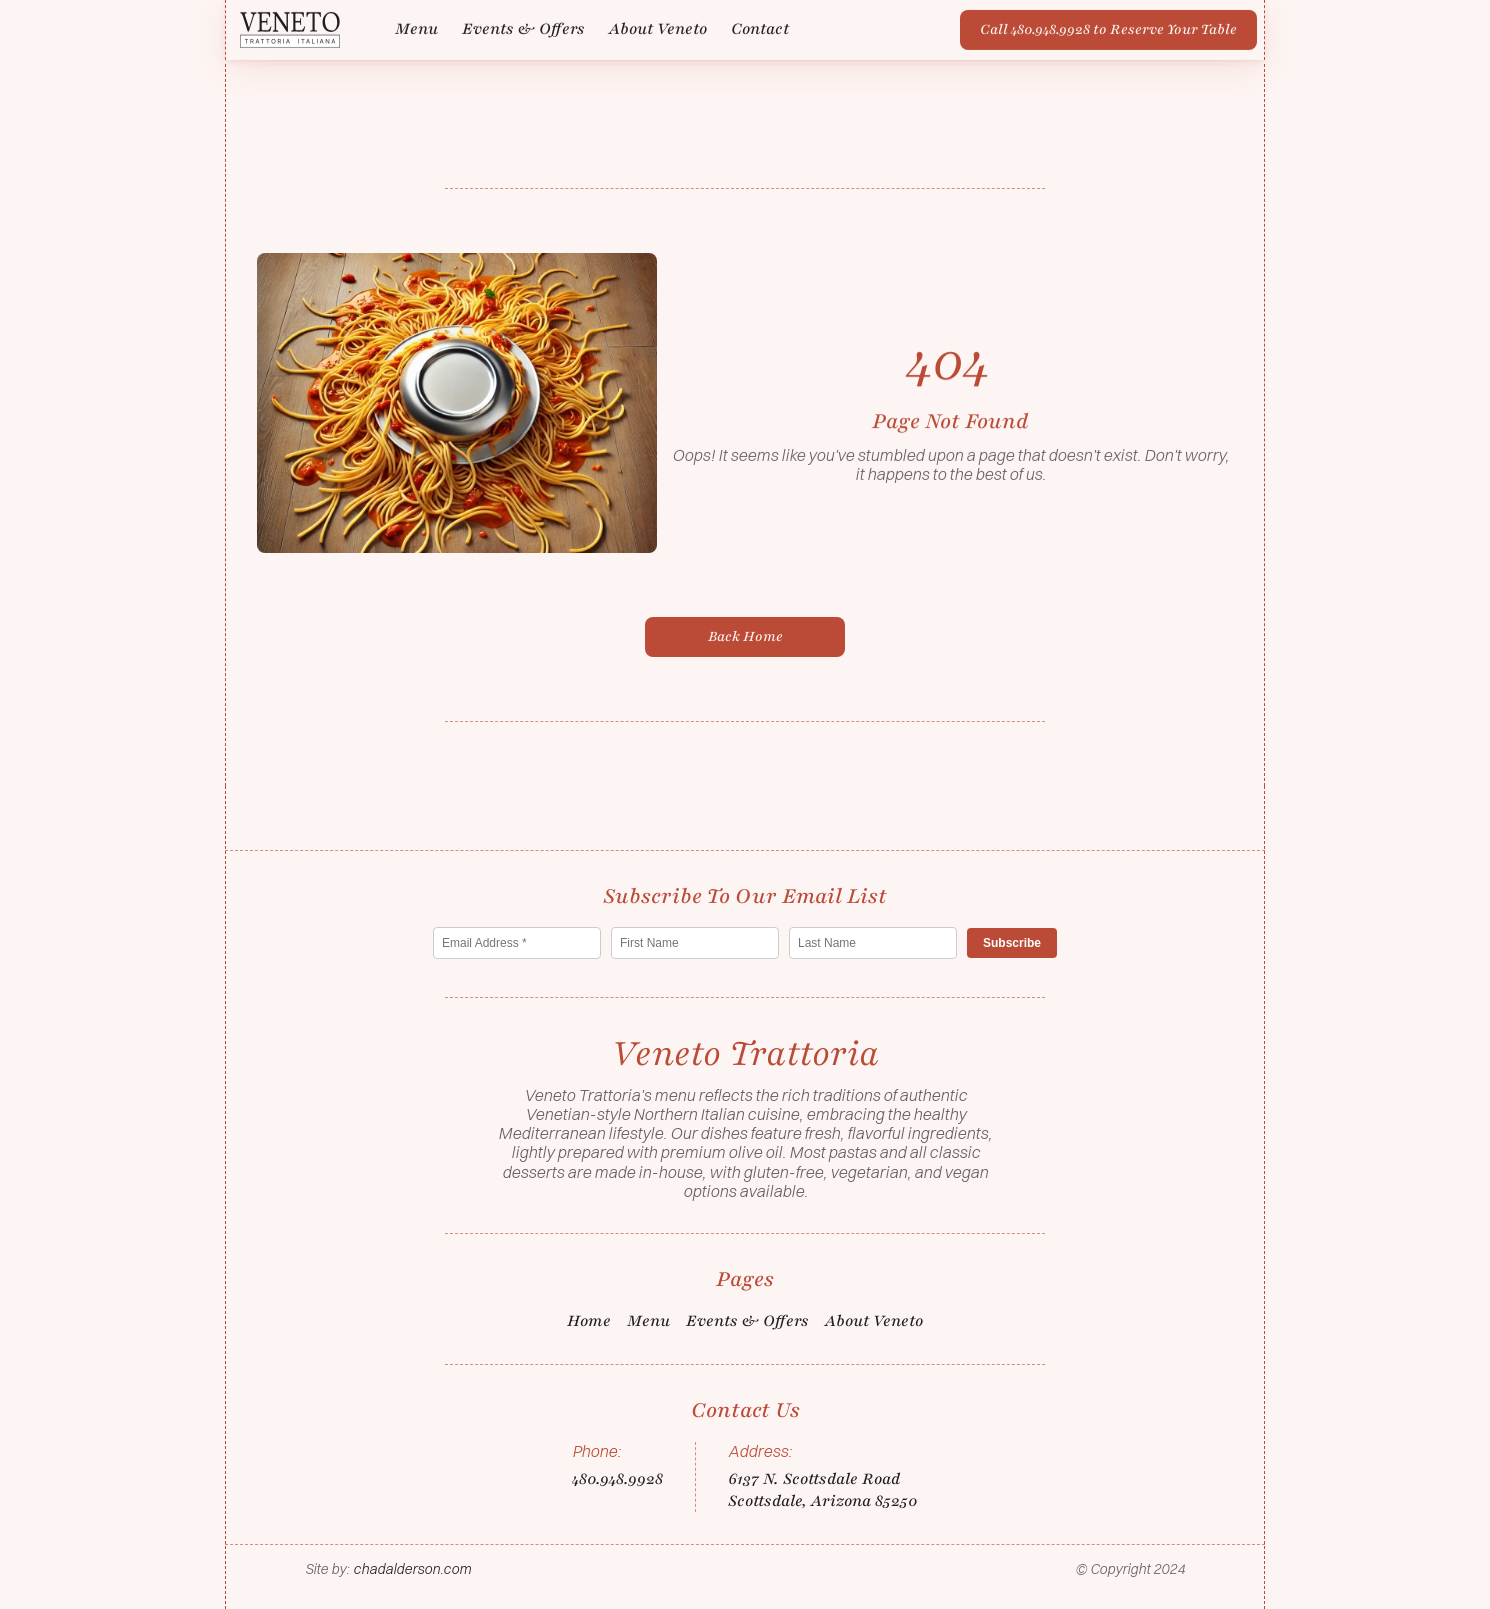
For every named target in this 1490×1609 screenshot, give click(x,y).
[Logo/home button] (290, 28)
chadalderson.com (412, 1569)
